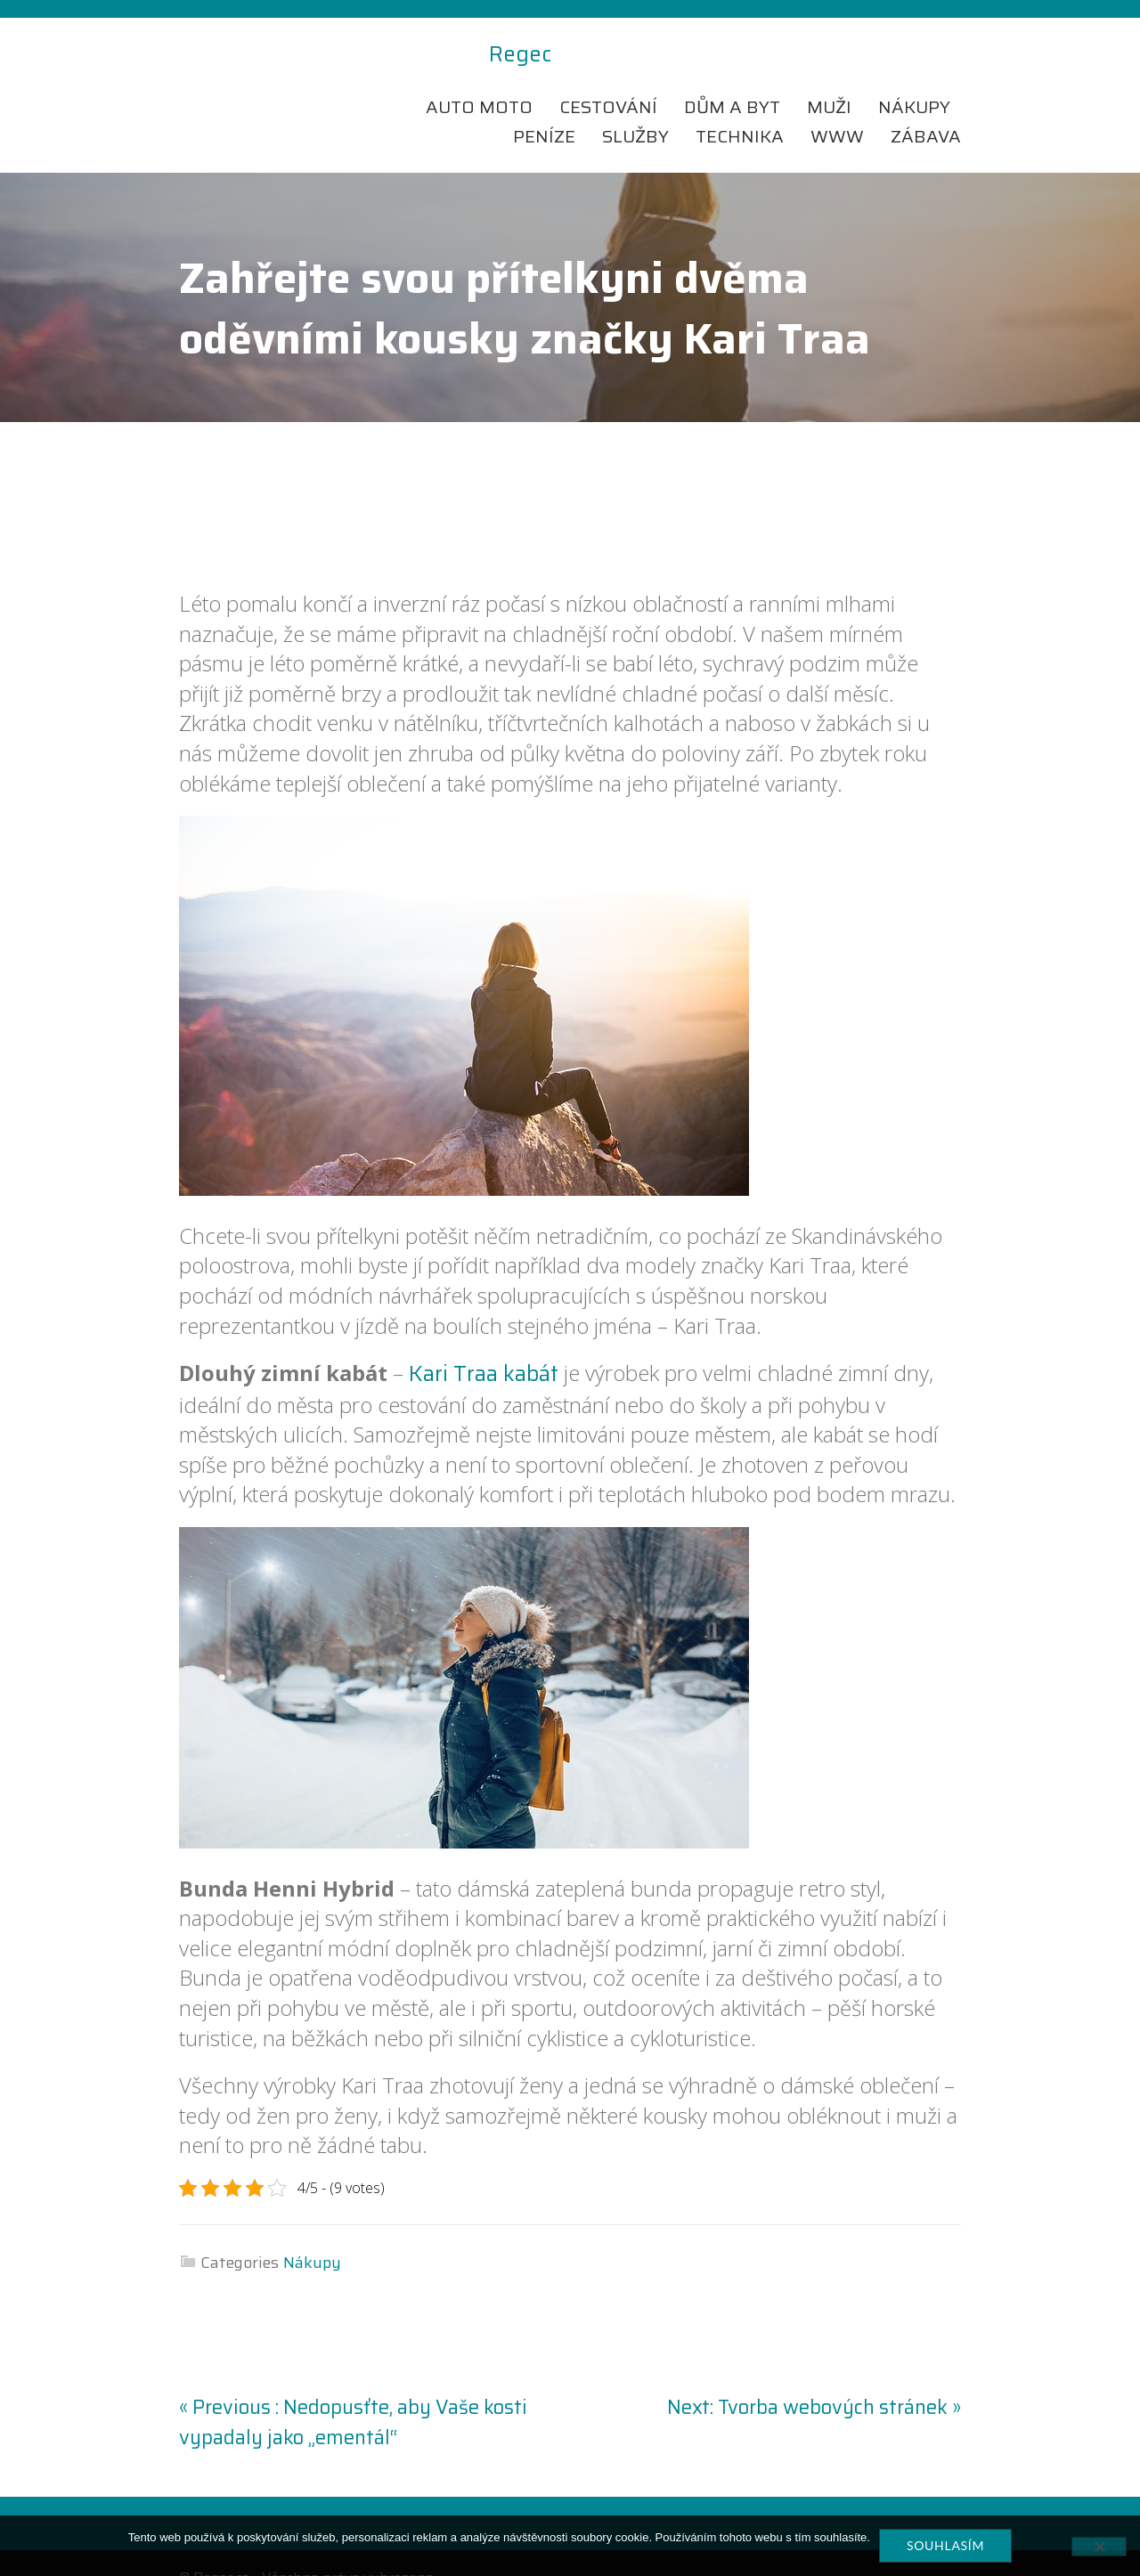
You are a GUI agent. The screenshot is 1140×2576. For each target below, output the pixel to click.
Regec (210, 55)
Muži (829, 76)
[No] (1099, 2546)
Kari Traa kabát (483, 1344)
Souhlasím (945, 2545)
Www (837, 107)
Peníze (544, 107)
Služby (635, 107)
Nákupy (914, 76)
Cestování (608, 76)
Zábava (926, 107)
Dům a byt (732, 76)
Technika (740, 107)
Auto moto (479, 76)
